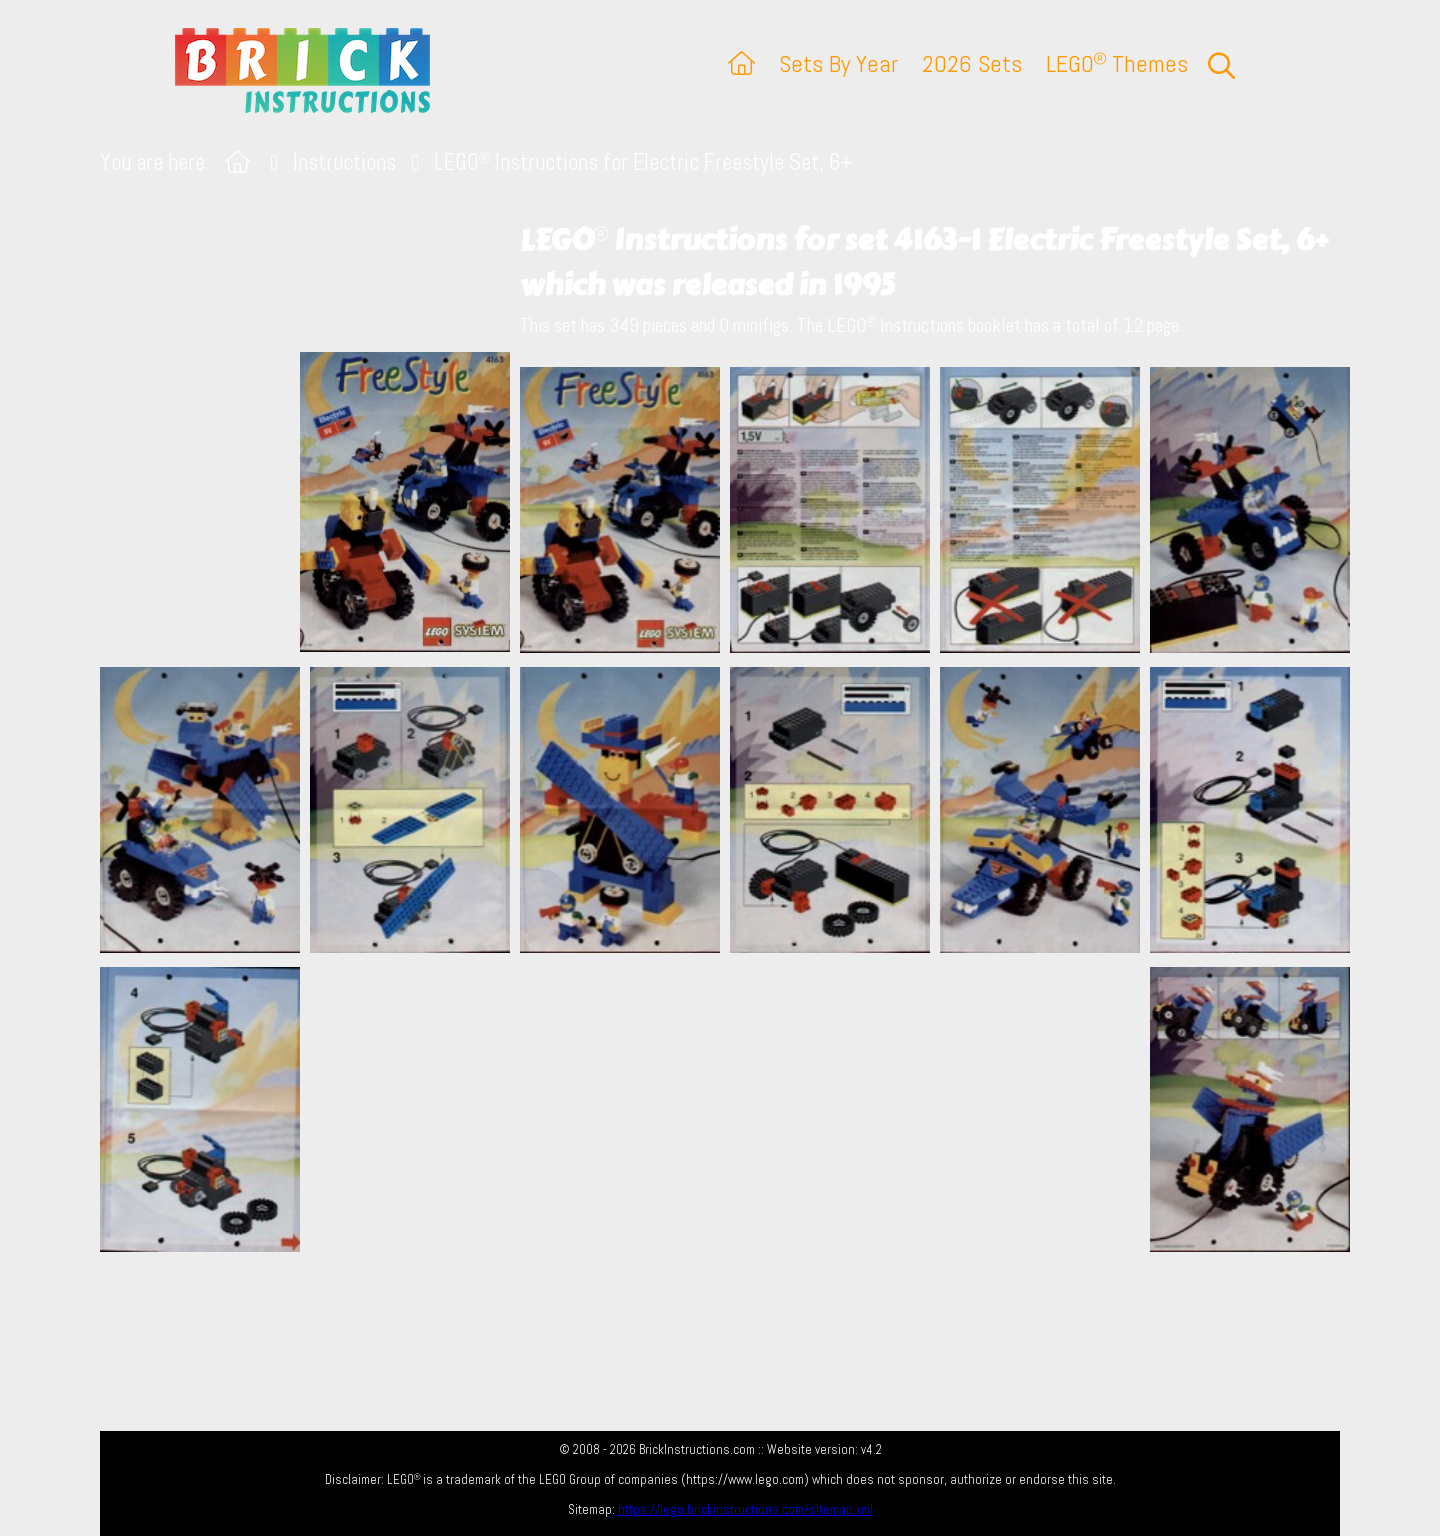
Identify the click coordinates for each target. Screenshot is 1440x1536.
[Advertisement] (730, 1109)
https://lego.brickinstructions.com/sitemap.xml (745, 1509)
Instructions (344, 162)
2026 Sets (972, 63)
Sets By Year (838, 63)
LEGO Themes (1117, 63)
